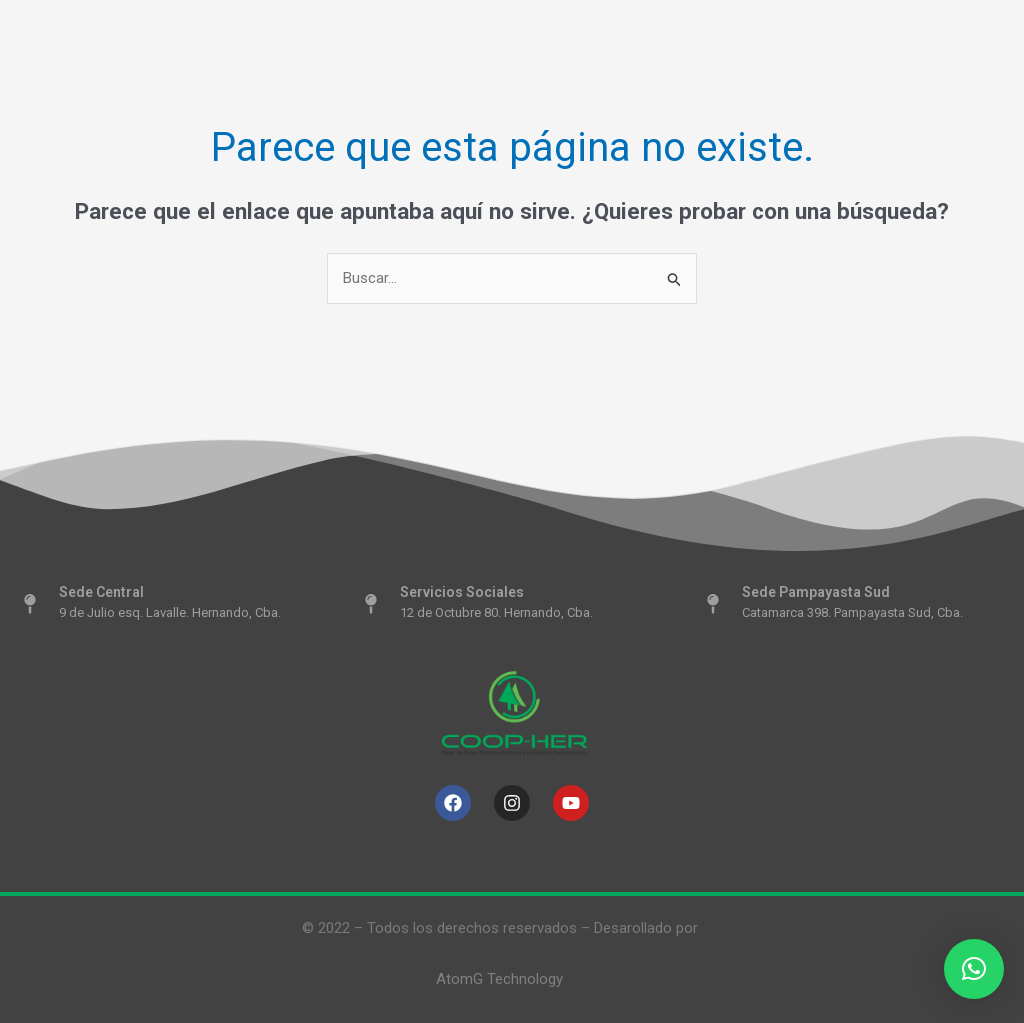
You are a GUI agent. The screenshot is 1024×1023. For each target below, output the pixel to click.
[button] (974, 969)
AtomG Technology (499, 979)
